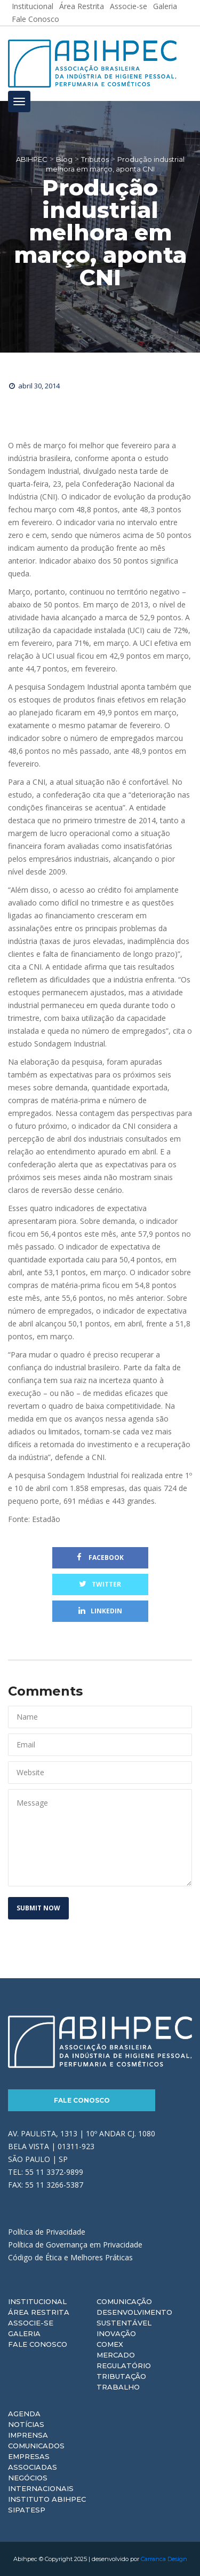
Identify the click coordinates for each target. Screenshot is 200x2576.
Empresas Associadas (32, 2461)
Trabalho (118, 2387)
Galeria (24, 2333)
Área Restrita (38, 2312)
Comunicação (124, 2301)
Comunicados (36, 2445)
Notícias (26, 2424)
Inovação (116, 2333)
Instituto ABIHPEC (47, 2499)
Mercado (116, 2355)
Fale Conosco (35, 19)
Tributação (121, 2376)
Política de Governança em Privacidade (75, 2244)
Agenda (24, 2413)
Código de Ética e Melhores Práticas (70, 2257)
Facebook (100, 1557)
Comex (110, 2344)
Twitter (100, 1584)
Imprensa (28, 2435)
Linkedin (100, 1610)
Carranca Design (164, 2559)
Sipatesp (26, 2509)
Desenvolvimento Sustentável (134, 2317)
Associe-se (30, 2323)
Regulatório (124, 2365)
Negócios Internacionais (41, 2483)
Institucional (37, 2301)
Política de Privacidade (46, 2232)
